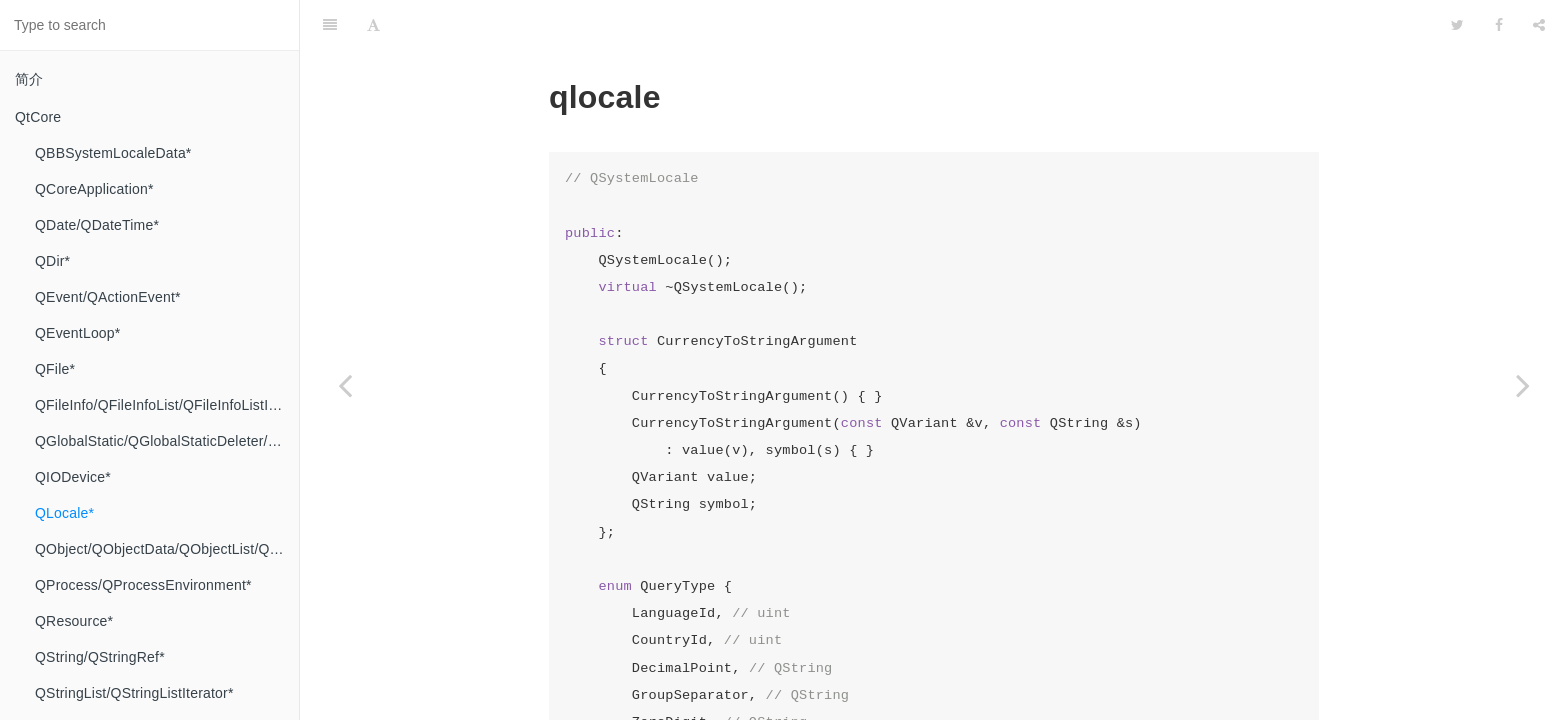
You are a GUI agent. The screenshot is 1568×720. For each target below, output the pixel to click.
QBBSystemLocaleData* (113, 153)
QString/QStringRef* (100, 657)
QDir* (52, 261)
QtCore (38, 117)
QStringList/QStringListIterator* (134, 693)
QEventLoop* (77, 333)
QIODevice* (73, 477)
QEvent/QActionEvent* (108, 297)
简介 (29, 79)
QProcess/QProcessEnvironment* (143, 585)
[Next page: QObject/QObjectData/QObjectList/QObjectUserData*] (1523, 385)
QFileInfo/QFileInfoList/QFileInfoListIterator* (167, 405)
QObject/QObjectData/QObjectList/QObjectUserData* (167, 549)
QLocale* (64, 513)
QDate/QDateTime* (97, 225)
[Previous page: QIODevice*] (345, 385)
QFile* (55, 369)
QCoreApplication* (94, 189)
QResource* (74, 621)
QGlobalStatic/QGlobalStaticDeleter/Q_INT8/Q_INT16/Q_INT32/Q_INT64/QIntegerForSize (167, 441)
